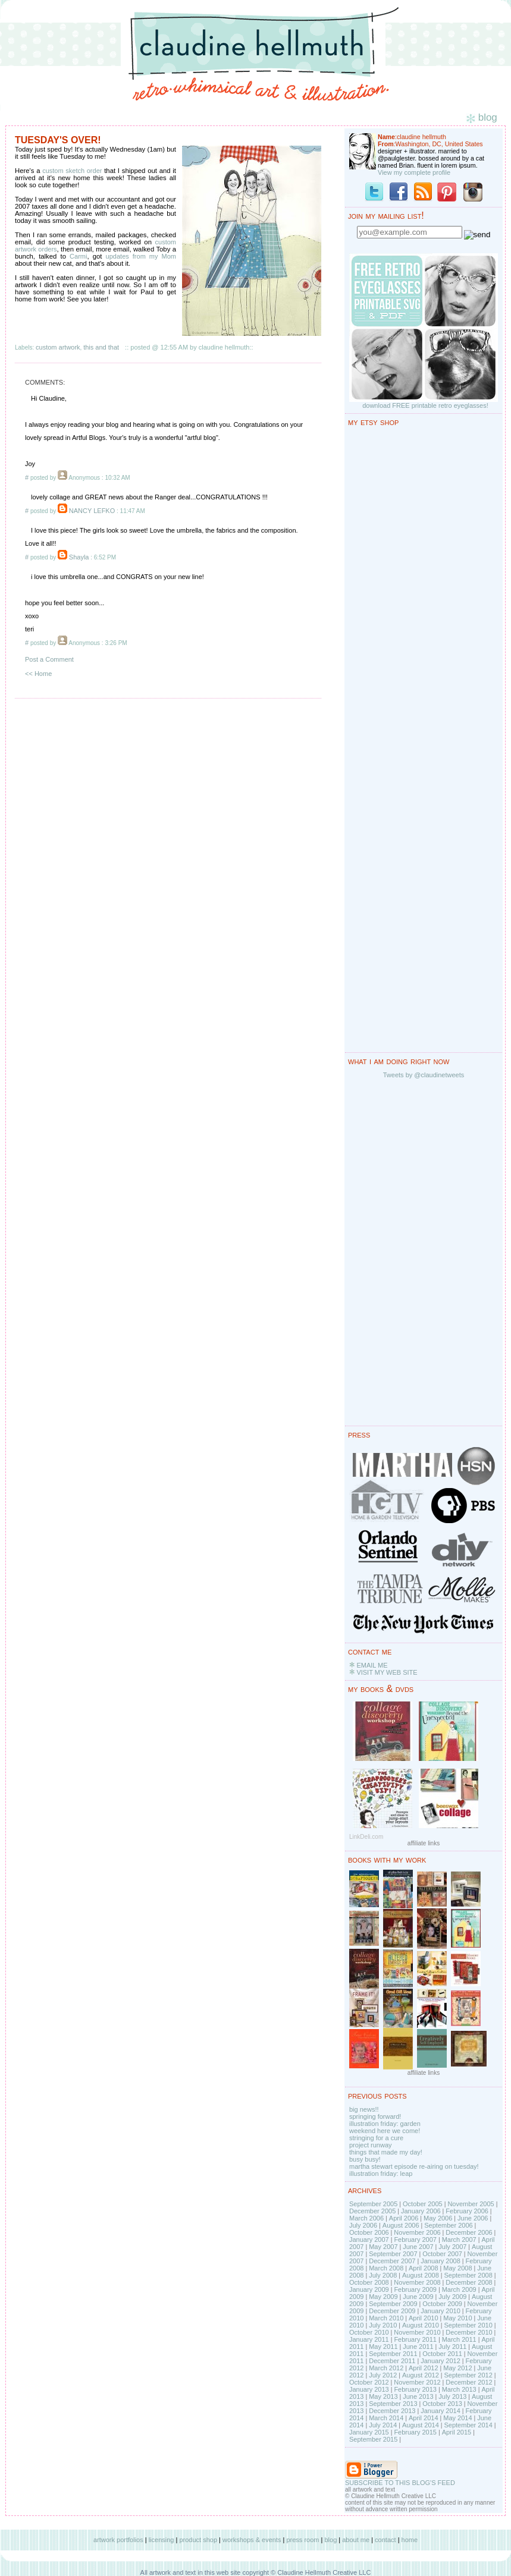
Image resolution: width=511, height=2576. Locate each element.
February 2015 (415, 2432)
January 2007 (369, 2239)
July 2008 (383, 2275)
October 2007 (442, 2253)
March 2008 (386, 2268)
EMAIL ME (371, 1665)
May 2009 (383, 2296)
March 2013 (459, 2389)
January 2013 (369, 2389)
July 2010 (383, 2325)
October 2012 (369, 2382)
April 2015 (457, 2432)
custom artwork (58, 347)
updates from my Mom (141, 256)
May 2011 (383, 2346)
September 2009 (393, 2303)
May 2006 (438, 2218)
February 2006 (467, 2211)
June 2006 (472, 2218)
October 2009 (442, 2303)
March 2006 (366, 2218)
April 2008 (423, 2268)
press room (302, 2539)
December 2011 (392, 2360)
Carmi (78, 256)
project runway (370, 2145)
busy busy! (365, 2159)
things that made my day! (385, 2152)
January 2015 (369, 2432)
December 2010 (469, 2332)
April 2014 (423, 2417)
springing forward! (375, 2116)
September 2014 (468, 2425)
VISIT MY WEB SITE (386, 1672)
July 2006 (363, 2225)
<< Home (38, 673)
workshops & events (251, 2539)
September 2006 (448, 2225)
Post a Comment (49, 659)
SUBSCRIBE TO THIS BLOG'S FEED (400, 2482)
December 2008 (469, 2282)
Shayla (79, 557)
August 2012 (420, 2375)
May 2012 (457, 2367)
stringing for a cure (376, 2137)
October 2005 (423, 2203)
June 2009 (418, 2296)
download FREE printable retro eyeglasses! (425, 405)
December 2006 (469, 2232)
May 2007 (383, 2246)
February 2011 (415, 2339)
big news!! (364, 2109)
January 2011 (369, 2339)
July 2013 (452, 2396)
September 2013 (393, 2403)
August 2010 (420, 2325)
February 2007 (415, 2239)
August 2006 (401, 2225)
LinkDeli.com (366, 1836)
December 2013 (392, 2410)
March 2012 (386, 2367)
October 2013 (442, 2403)
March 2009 (459, 2289)
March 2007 (459, 2239)
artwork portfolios (118, 2539)
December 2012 (469, 2382)
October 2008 (369, 2282)
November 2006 (417, 2232)
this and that (101, 347)
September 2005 (373, 2203)
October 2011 (442, 2353)
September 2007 (393, 2253)
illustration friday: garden (385, 2123)
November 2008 (417, 2282)
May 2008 (457, 2268)
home (410, 2539)
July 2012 (383, 2375)
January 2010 (440, 2310)
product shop (198, 2539)
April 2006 (404, 2218)
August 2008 (420, 2275)
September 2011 (393, 2353)
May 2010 (457, 2318)
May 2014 (457, 2417)
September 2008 (468, 2275)
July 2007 (452, 2246)
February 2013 (415, 2389)
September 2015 (373, 2439)
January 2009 (369, 2289)
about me (355, 2539)
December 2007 (392, 2260)
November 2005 (470, 2203)
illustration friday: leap (380, 2173)
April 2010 (423, 2318)
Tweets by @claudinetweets (424, 1074)
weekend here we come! (384, 2130)
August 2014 (420, 2425)
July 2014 (383, 2425)
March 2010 (386, 2318)
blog (330, 2539)
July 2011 (452, 2346)
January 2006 (421, 2211)
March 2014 (386, 2417)
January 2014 (440, 2410)
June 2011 (418, 2346)
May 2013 (383, 2396)
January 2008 (440, 2260)
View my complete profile (414, 172)
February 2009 (415, 2289)
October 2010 (369, 2332)
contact (385, 2539)
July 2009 (452, 2296)
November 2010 (417, 2332)
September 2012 (468, 2375)
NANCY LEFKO (92, 510)
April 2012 (423, 2367)
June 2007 (418, 2246)
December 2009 (392, 2310)
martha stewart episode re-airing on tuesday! (414, 2166)
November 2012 (417, 2382)
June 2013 (418, 2396)
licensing (161, 2539)
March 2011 (459, 2339)
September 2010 (468, 2325)
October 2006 (369, 2232)
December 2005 (372, 2211)
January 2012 (440, 2360)
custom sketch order (72, 170)
